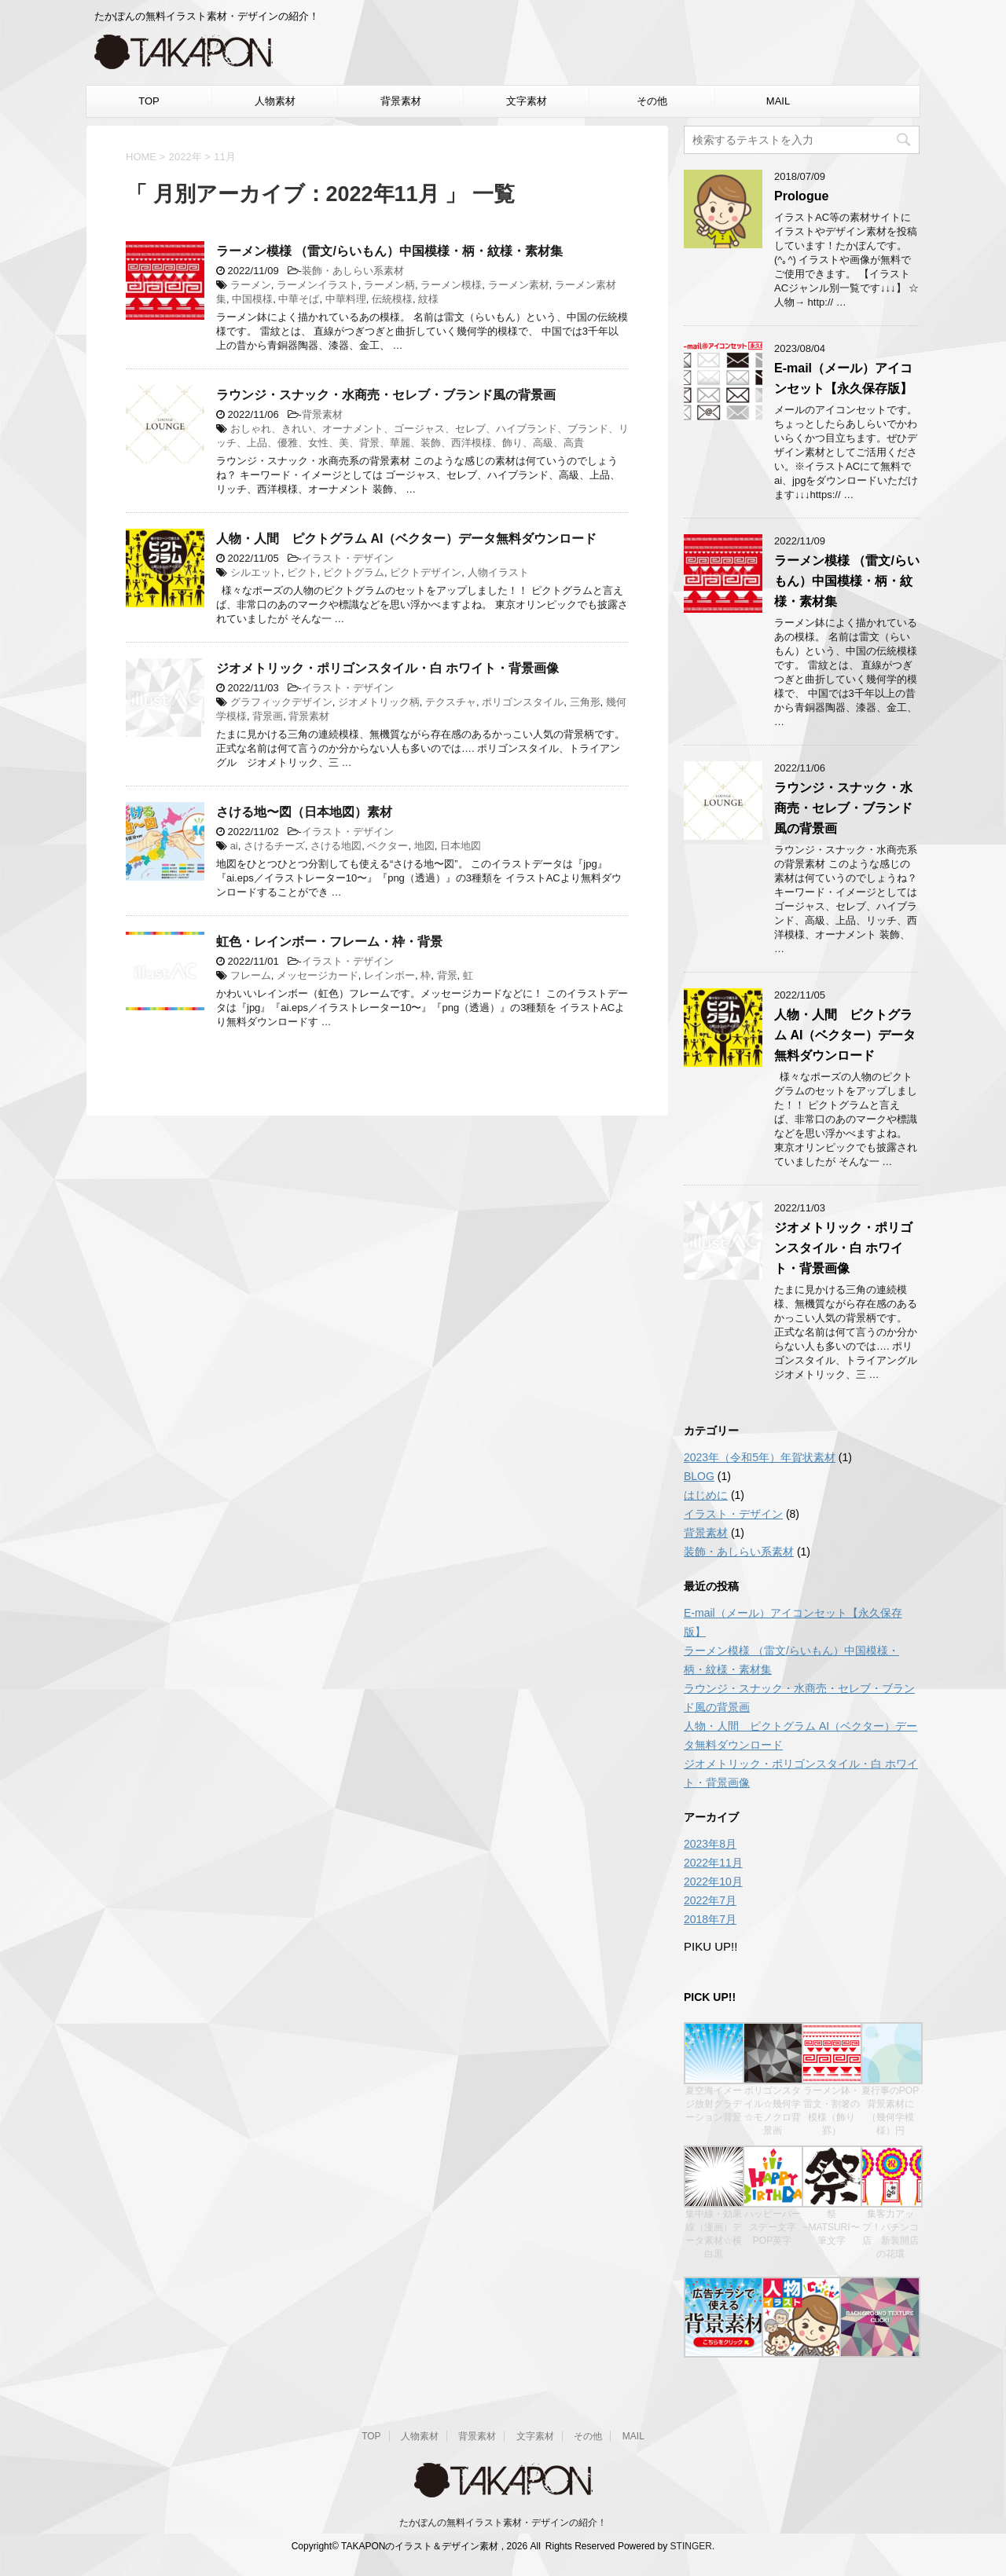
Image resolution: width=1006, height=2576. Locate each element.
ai (234, 846)
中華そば (298, 299)
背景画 (267, 716)
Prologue (801, 196)
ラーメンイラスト (317, 285)
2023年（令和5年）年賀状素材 (759, 1457)
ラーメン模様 (451, 285)
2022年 (185, 157)
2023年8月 (710, 1844)
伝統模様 (392, 299)
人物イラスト (498, 572)
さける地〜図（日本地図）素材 (304, 812)
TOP (149, 101)
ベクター (387, 846)
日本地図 (460, 846)
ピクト (302, 572)
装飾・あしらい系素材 (353, 271)
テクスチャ (450, 702)
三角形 (585, 702)
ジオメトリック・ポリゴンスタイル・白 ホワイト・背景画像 (387, 668)
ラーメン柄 (389, 285)
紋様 (428, 299)
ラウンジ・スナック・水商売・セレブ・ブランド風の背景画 (386, 394)
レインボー (389, 975)
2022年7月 (710, 1900)
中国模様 (252, 299)
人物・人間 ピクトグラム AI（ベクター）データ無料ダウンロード (406, 538)
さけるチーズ (274, 846)
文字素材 (526, 101)
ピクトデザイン (425, 572)
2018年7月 (710, 1919)
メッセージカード (317, 975)
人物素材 (275, 101)
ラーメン (250, 285)
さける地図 (336, 846)
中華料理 (345, 299)
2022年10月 (713, 1881)
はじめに (706, 1495)
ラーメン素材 (518, 285)
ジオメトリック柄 (379, 702)
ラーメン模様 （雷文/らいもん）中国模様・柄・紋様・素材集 (389, 251)
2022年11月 (713, 1862)
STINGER (691, 2546)
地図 (424, 846)
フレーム (250, 975)
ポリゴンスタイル (523, 702)
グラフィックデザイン (281, 702)
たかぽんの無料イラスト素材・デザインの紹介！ (503, 2522)
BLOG (699, 1476)
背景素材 (400, 101)
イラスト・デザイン (348, 558)
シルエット (255, 572)
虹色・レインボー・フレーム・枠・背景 (329, 941)
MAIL (778, 101)
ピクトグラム (353, 572)
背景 (447, 975)
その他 (652, 101)
